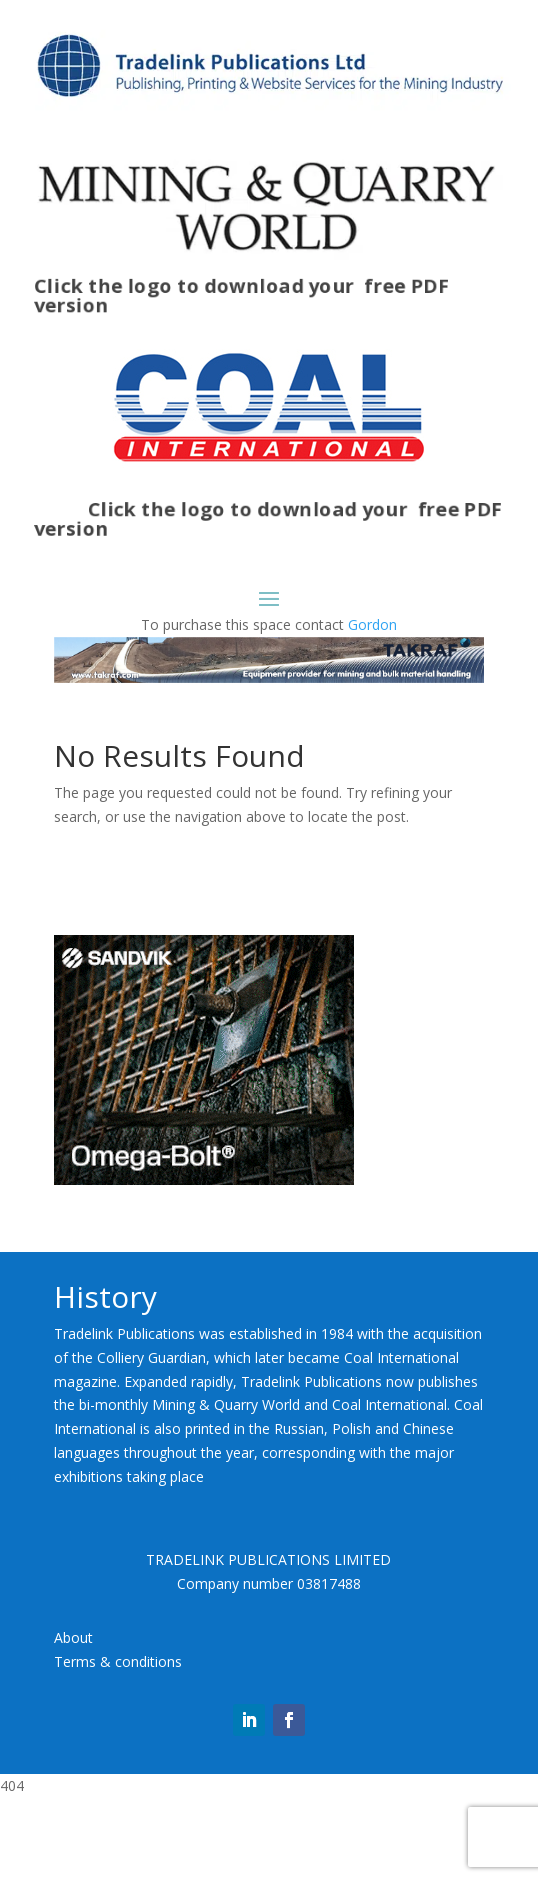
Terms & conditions (118, 1661)
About (73, 1637)
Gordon (372, 624)
